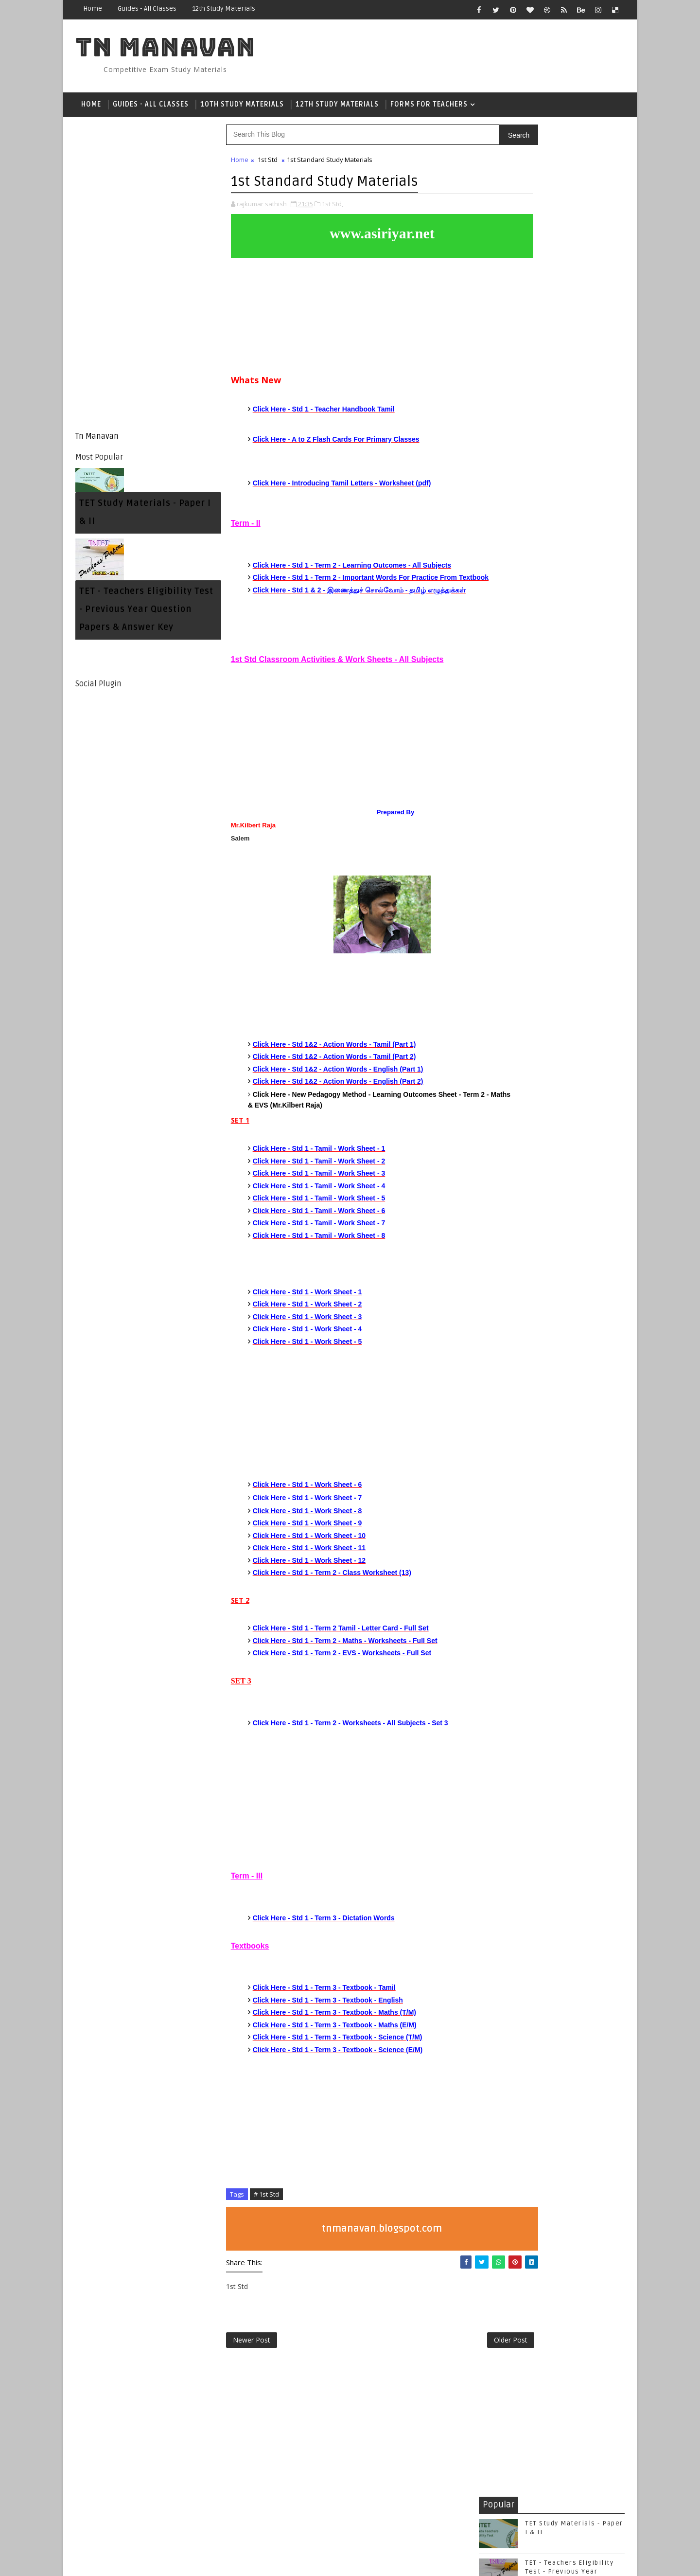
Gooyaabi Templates (247, 2561)
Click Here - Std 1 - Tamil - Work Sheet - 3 (319, 1199)
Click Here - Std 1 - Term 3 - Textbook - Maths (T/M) (334, 2038)
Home (92, 8)
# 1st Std (266, 2220)
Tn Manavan (165, 49)
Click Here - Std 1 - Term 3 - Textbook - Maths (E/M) (335, 2051)
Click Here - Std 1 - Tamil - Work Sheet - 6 (319, 1236)
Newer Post (251, 2369)
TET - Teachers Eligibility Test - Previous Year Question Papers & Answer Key (146, 614)
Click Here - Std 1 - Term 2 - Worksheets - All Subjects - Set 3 (350, 1749)
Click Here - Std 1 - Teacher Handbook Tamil (324, 413)
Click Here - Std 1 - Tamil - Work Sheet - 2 (319, 1187)
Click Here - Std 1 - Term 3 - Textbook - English (328, 2026)
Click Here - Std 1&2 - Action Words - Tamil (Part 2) (334, 1082)
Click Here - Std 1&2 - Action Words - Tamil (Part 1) (334, 1070)
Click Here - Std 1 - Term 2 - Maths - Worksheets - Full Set (345, 1666)
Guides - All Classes (147, 8)
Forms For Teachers (429, 108)
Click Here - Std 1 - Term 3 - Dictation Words (324, 1944)
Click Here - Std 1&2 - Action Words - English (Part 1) (338, 1095)
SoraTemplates (136, 2561)
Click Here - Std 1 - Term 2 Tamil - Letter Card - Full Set (341, 1654)
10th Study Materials (242, 108)
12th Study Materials (223, 8)
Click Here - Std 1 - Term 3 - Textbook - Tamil (324, 2013)
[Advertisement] (148, 276)
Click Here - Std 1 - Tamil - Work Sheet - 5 (319, 1224)
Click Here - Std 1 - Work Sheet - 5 (307, 1367)
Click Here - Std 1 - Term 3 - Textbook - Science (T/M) (337, 2063)
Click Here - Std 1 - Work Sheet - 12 (309, 1586)
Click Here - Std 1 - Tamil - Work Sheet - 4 (319, 1212)
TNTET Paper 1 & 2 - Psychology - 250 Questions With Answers (574, 339)
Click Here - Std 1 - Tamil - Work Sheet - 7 (319, 1248)
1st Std (268, 165)
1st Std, (332, 208)
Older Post (446, 2369)
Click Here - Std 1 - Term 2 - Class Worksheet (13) (332, 1598)
